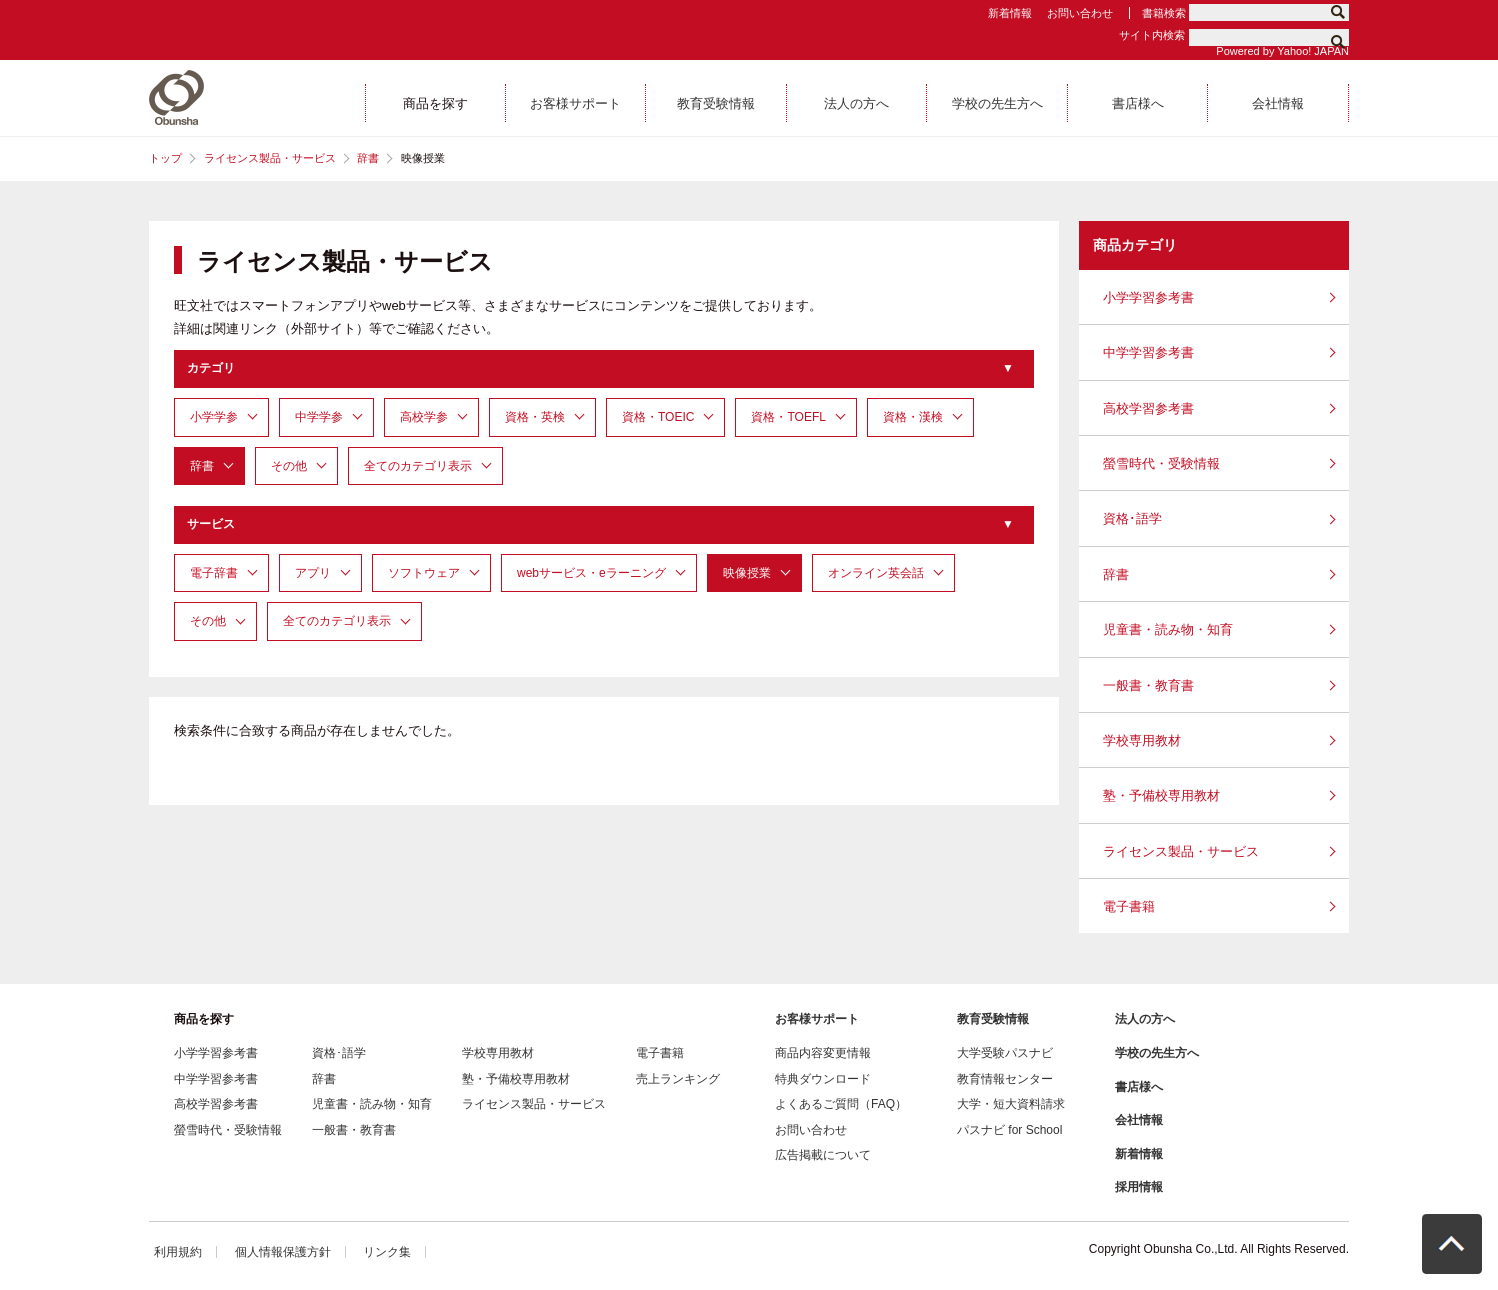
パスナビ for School (1009, 1130)
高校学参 (424, 417)
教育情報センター (1005, 1079)
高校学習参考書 (1148, 408)
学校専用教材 (1142, 740)
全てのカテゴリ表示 (418, 466)
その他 (289, 466)
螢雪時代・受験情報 (1161, 463)
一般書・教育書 (1148, 685)
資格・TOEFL (788, 417)
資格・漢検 (913, 417)
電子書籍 (1129, 906)
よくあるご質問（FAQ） (841, 1104)
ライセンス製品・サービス (270, 158)
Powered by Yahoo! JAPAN (1282, 51)
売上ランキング (678, 1079)
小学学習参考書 (1148, 297)
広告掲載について (823, 1155)
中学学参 (319, 417)
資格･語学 (1132, 518)
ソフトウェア (424, 573)
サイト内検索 (1152, 35)
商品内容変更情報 (823, 1053)
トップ (165, 158)
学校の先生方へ (1157, 1053)
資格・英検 (535, 417)
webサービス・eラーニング (591, 573)
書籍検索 (1164, 13)
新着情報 (1010, 13)
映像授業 (747, 573)
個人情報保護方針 (283, 1252)
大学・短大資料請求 (1011, 1104)
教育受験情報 (993, 1019)
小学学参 (214, 417)
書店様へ (1139, 1087)
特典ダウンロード (823, 1079)
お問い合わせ (1080, 13)
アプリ (313, 573)
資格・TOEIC (658, 417)
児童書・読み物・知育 (1168, 629)
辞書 (368, 158)
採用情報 (1139, 1187)
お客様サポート (817, 1019)
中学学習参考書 (1148, 352)
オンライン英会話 (876, 573)
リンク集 (387, 1252)
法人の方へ (1145, 1019)
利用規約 (178, 1252)
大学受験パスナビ (1005, 1053)
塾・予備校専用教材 (1161, 795)
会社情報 (1139, 1120)
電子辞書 (214, 573)
